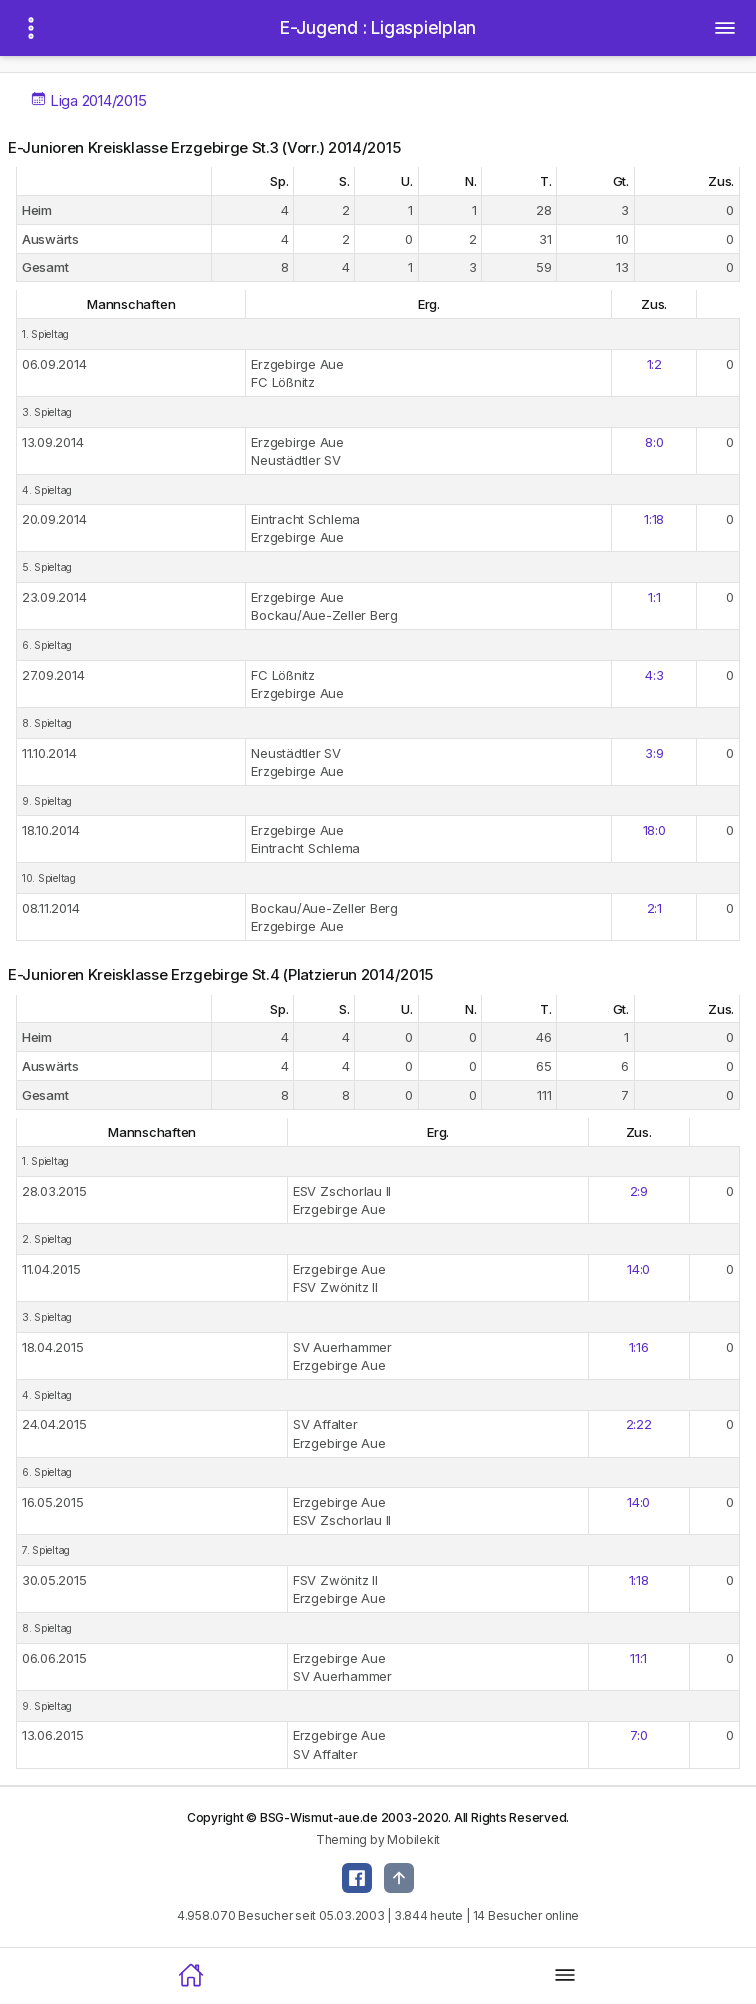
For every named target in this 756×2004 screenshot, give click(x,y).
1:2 (654, 364)
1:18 (654, 519)
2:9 (639, 1191)
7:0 (639, 1735)
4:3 (654, 675)
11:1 (638, 1658)
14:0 (638, 1269)
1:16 (639, 1347)
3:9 (654, 753)
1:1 (654, 597)
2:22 (639, 1424)
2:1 (654, 908)
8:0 (654, 442)
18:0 (654, 830)
